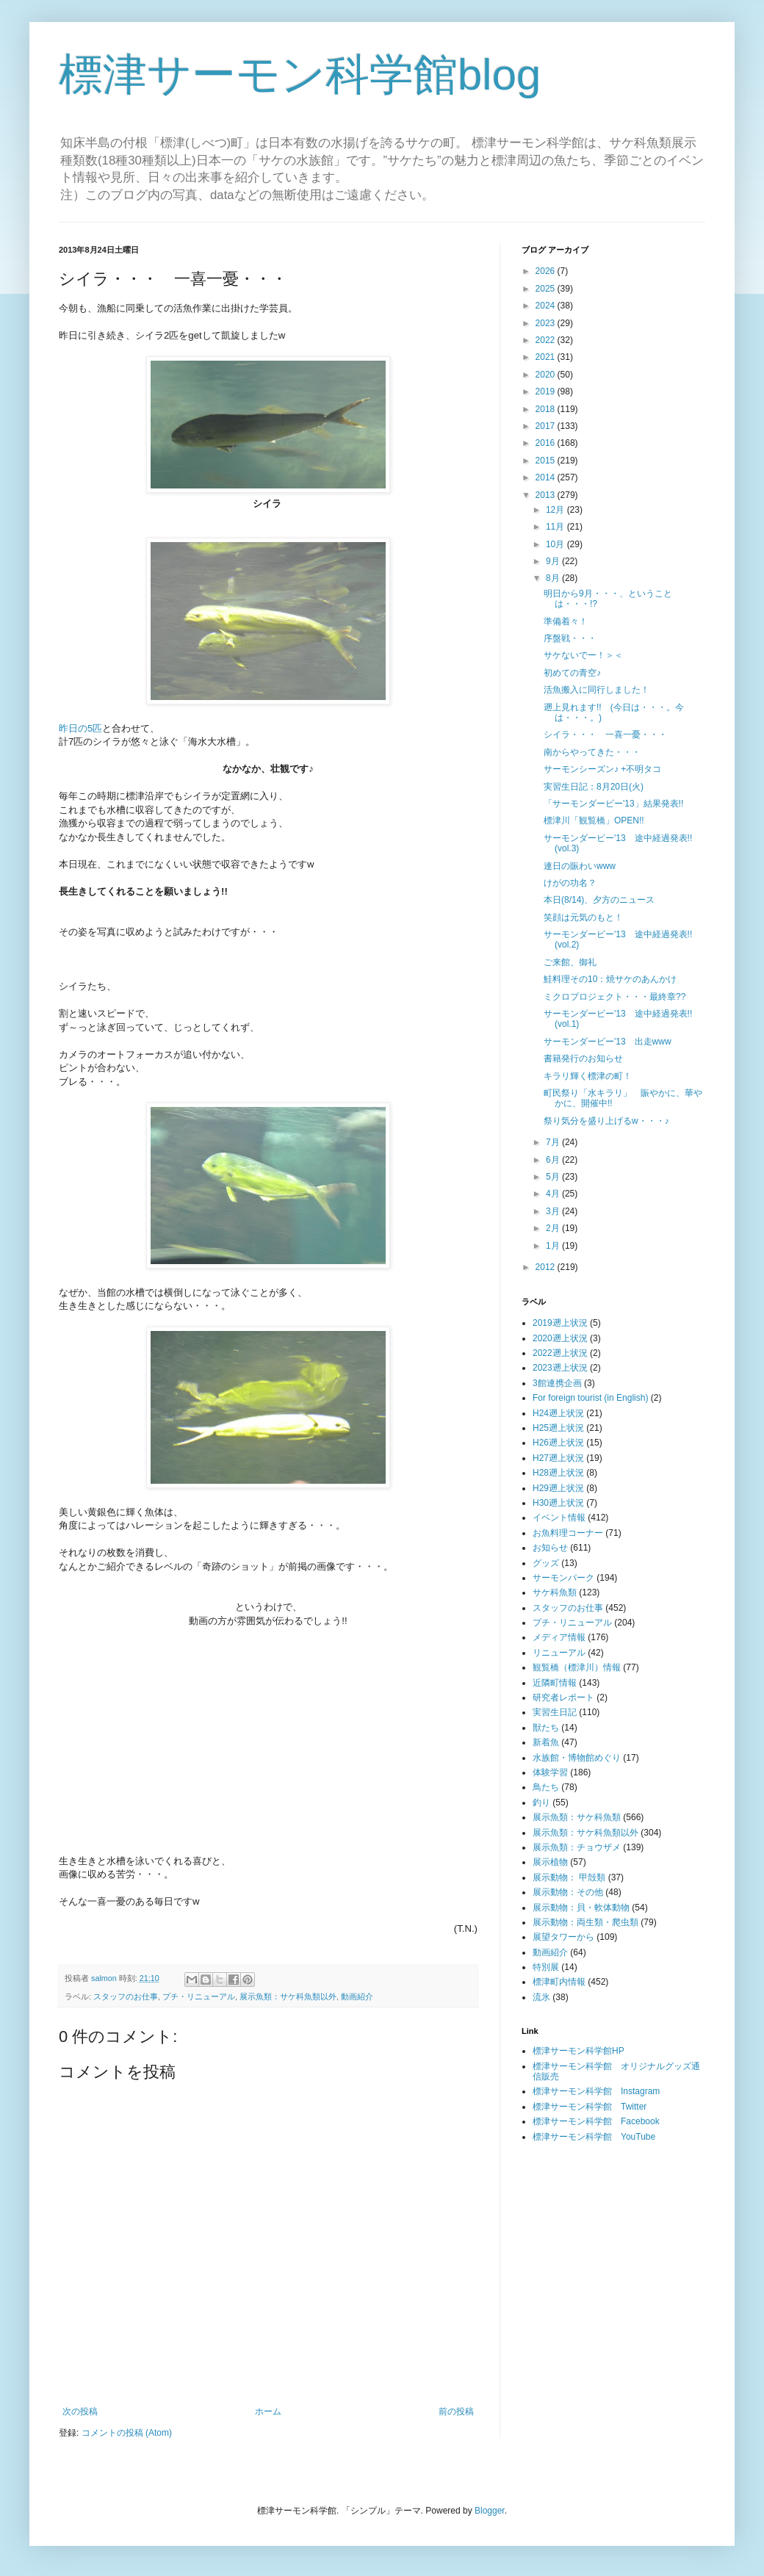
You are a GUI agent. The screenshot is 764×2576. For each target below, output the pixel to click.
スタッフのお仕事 (125, 1996)
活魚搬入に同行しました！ (596, 690)
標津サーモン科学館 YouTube (594, 2137)
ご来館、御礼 (574, 962)
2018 (547, 409)
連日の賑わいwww (580, 866)
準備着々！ (566, 621)
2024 (547, 305)
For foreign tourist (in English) (590, 1398)
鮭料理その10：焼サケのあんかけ (610, 979)
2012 (547, 1267)
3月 (554, 1211)
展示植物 (550, 1862)
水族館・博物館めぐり (577, 1758)
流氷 (541, 1997)
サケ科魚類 (555, 1592)
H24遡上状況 (558, 1413)
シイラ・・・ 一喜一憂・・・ (605, 734)
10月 (556, 544)
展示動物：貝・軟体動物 (581, 1907)
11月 (556, 527)
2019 (547, 391)
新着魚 (546, 1742)
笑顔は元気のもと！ (583, 917)
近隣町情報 (555, 1683)
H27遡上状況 (558, 1458)
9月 (554, 561)
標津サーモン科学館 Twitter (589, 2106)
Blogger (490, 2510)
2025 (547, 289)
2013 (547, 495)
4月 (554, 1193)
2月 (554, 1228)
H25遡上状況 (558, 1428)
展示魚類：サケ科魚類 (577, 1817)
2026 (547, 271)
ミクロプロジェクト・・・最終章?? (614, 997)
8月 (554, 578)
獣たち (546, 1727)
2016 (547, 443)
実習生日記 (555, 1712)
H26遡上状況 (558, 1442)
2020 (547, 374)
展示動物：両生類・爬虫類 (585, 1922)
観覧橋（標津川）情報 (577, 1667)
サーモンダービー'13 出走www (607, 1041)
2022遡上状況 (560, 1353)
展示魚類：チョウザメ (577, 1847)
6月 (554, 1160)
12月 (556, 510)
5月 (554, 1177)
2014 (547, 477)
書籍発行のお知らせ (583, 1058)
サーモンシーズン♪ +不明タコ (602, 769)
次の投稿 (80, 2411)
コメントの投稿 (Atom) (127, 2433)
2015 (547, 460)
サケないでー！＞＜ (583, 655)
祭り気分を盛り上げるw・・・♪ (606, 1121)
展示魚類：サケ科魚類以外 (287, 1996)
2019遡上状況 (560, 1323)
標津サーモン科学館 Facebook (596, 2121)
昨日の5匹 (80, 728)
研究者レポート (563, 1697)
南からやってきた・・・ (592, 752)
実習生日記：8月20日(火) (594, 787)
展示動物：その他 (568, 1892)
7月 (554, 1142)
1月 (554, 1246)
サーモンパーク (563, 1578)
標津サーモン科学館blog (300, 74)
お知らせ (550, 1548)
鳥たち (546, 1787)
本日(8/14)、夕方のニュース (599, 900)
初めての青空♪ (572, 673)
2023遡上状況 (560, 1368)
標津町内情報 (559, 1982)
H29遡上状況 (558, 1488)
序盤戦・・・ (570, 638)
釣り (541, 1802)
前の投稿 (456, 2411)
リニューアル (559, 1653)
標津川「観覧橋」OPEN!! (594, 820)
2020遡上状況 (560, 1338)
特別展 (546, 1967)
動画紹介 (357, 1996)
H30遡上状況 (558, 1503)
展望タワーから (563, 1937)
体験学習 (550, 1772)
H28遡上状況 (558, 1473)
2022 (547, 340)
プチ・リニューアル (198, 1996)
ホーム (268, 2411)
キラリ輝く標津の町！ (588, 1076)
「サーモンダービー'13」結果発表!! (613, 803)
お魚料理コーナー (568, 1533)
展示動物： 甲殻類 (569, 1877)
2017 (547, 426)
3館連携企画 (557, 1383)
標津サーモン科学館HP (578, 2051)
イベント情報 (559, 1517)
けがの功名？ (570, 883)
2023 (547, 323)
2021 (547, 357)
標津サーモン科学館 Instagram (596, 2091)
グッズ (546, 1563)
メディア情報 (559, 1637)
